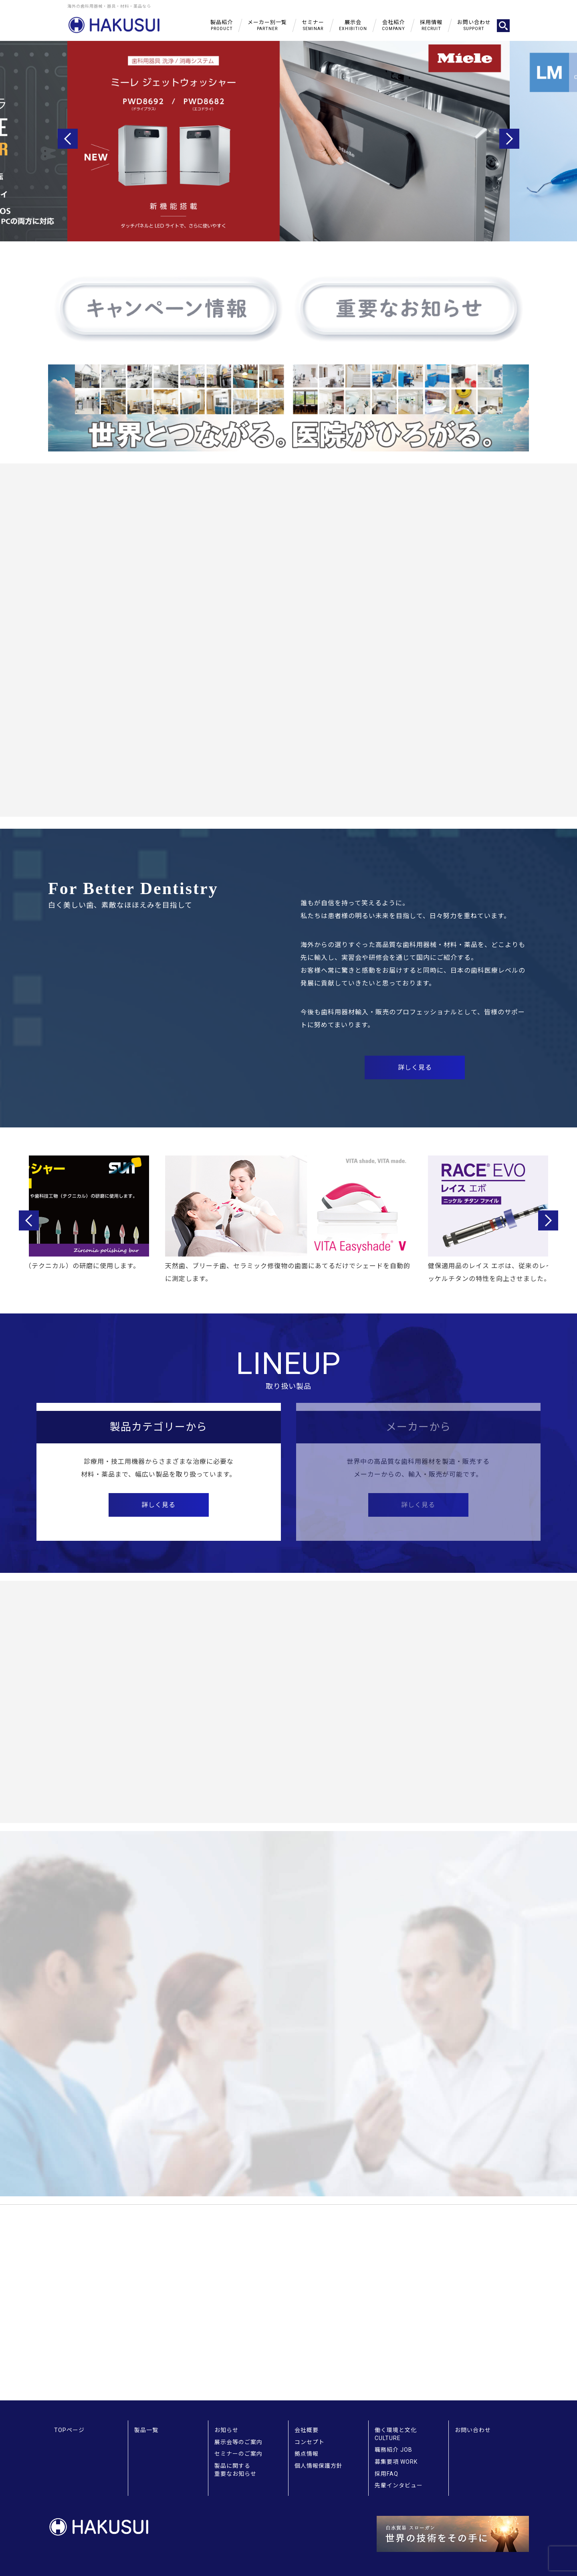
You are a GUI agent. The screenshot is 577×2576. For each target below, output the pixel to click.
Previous (68, 139)
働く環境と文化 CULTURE (396, 2434)
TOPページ (69, 2430)
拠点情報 (307, 2454)
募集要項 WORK (396, 2462)
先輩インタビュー (399, 2485)
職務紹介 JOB (393, 2449)
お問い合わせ (473, 2430)
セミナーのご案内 (238, 2454)
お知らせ (226, 2430)
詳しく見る (158, 1505)
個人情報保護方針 (319, 2466)
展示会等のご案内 (238, 2442)
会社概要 (307, 2430)
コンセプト (310, 2442)
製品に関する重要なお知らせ (235, 2470)
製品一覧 (146, 2430)
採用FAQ (386, 2474)
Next (509, 139)
